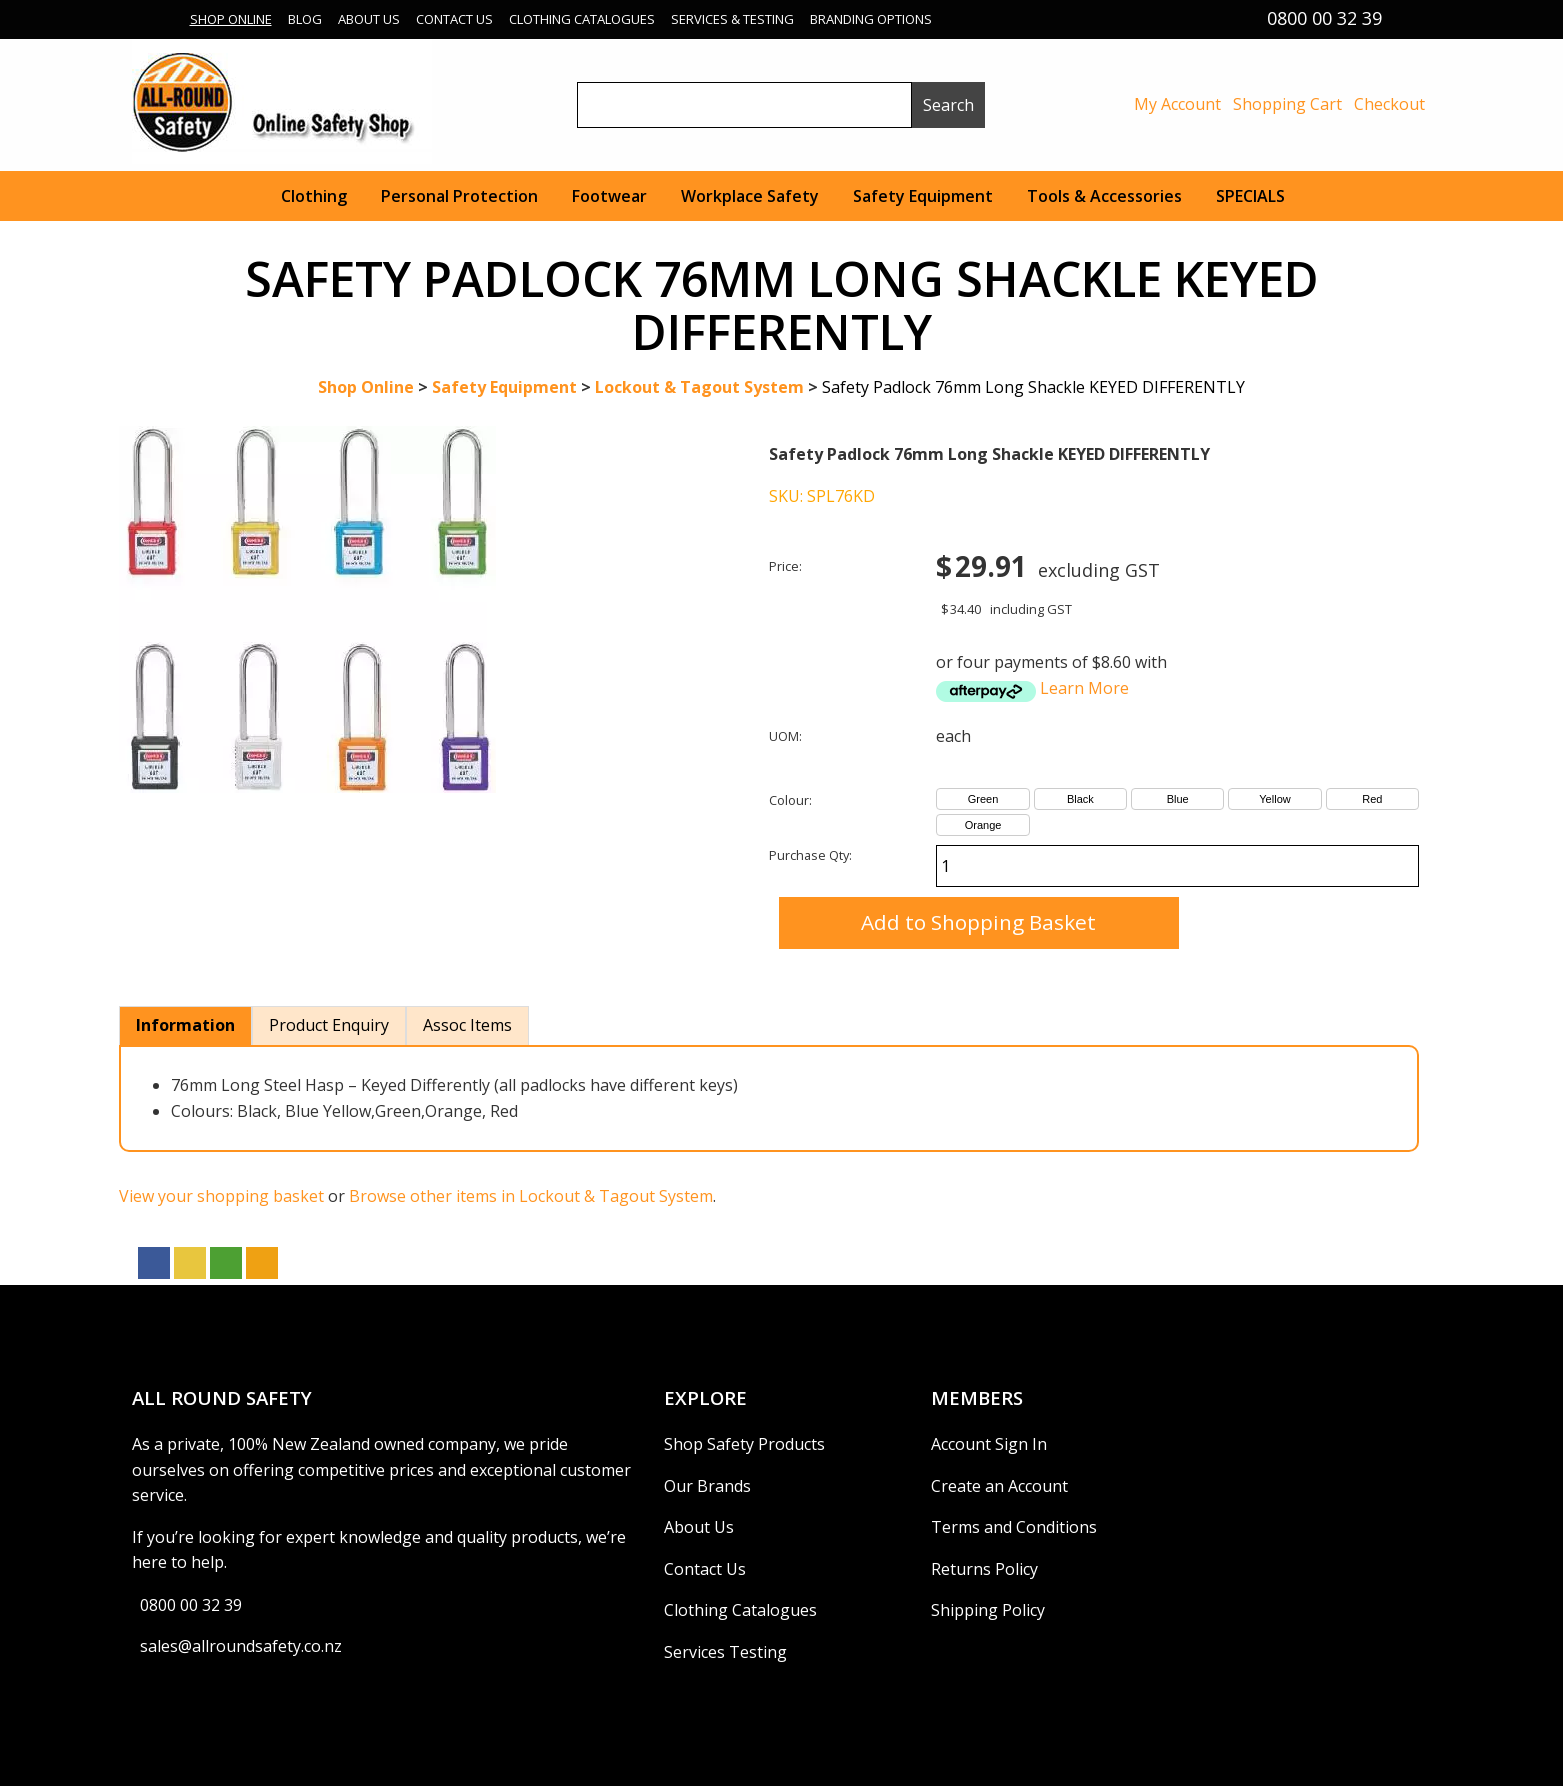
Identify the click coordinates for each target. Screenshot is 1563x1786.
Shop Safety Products (744, 1444)
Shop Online (231, 19)
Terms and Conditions (1014, 1527)
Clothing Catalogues (582, 19)
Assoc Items (467, 1025)
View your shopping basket (221, 1196)
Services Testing (725, 1652)
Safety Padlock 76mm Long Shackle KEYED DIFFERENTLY (1033, 387)
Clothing (314, 196)
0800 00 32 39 (191, 1605)
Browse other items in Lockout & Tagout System (531, 1196)
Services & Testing (732, 19)
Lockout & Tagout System (699, 387)
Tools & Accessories (1104, 196)
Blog (305, 19)
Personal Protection (459, 196)
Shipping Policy (988, 1610)
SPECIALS (1250, 196)
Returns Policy (984, 1569)
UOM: (785, 736)
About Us (369, 19)
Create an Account (999, 1486)
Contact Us (454, 19)
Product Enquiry (329, 1025)
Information (185, 1025)
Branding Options (871, 19)
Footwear (609, 196)
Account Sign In (989, 1444)
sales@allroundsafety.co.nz (241, 1646)
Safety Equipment (923, 196)
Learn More (1084, 688)
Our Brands (707, 1486)
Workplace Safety (750, 196)
